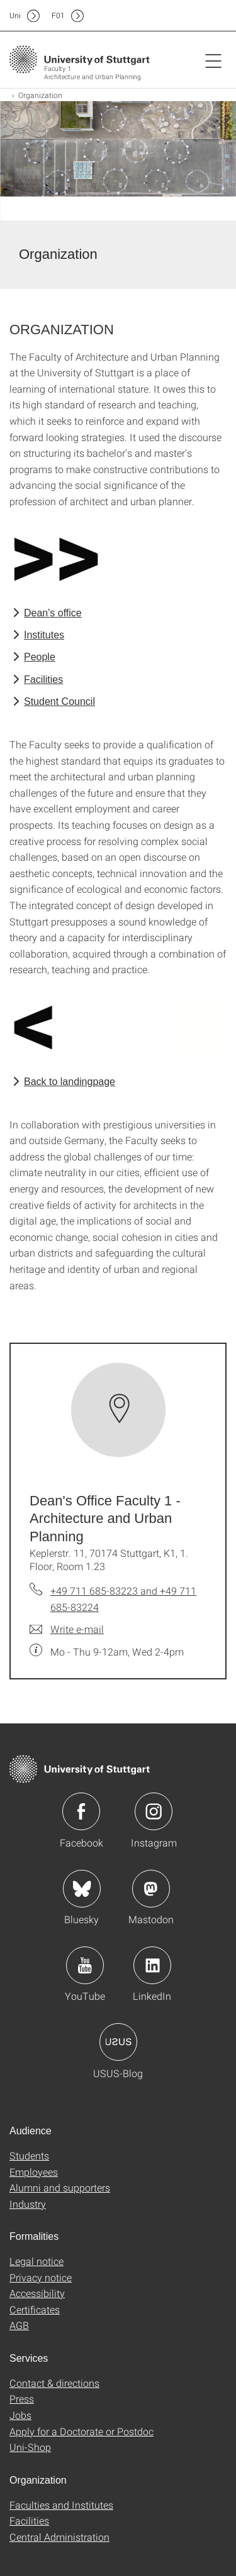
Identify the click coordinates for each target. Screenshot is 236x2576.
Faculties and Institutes (61, 2504)
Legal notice (36, 2261)
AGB (19, 2325)
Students (29, 2155)
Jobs (20, 2414)
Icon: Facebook (81, 1811)
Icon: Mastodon (151, 1888)
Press (21, 2398)
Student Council (59, 701)
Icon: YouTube (85, 1965)
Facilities (43, 679)
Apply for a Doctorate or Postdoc (81, 2431)
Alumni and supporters (59, 2187)
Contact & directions (54, 2382)
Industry (27, 2203)
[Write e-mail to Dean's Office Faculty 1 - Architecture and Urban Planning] (67, 1629)
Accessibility (37, 2293)
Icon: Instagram (153, 1811)
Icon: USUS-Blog (118, 2042)
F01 (58, 15)
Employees (33, 2171)
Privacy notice (40, 2277)
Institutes (44, 635)
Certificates (34, 2309)
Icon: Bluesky (82, 1888)
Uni (15, 15)
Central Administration (59, 2536)
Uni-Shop (30, 2446)
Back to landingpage (69, 1081)
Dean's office (53, 613)
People (39, 657)
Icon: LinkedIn (152, 1965)
